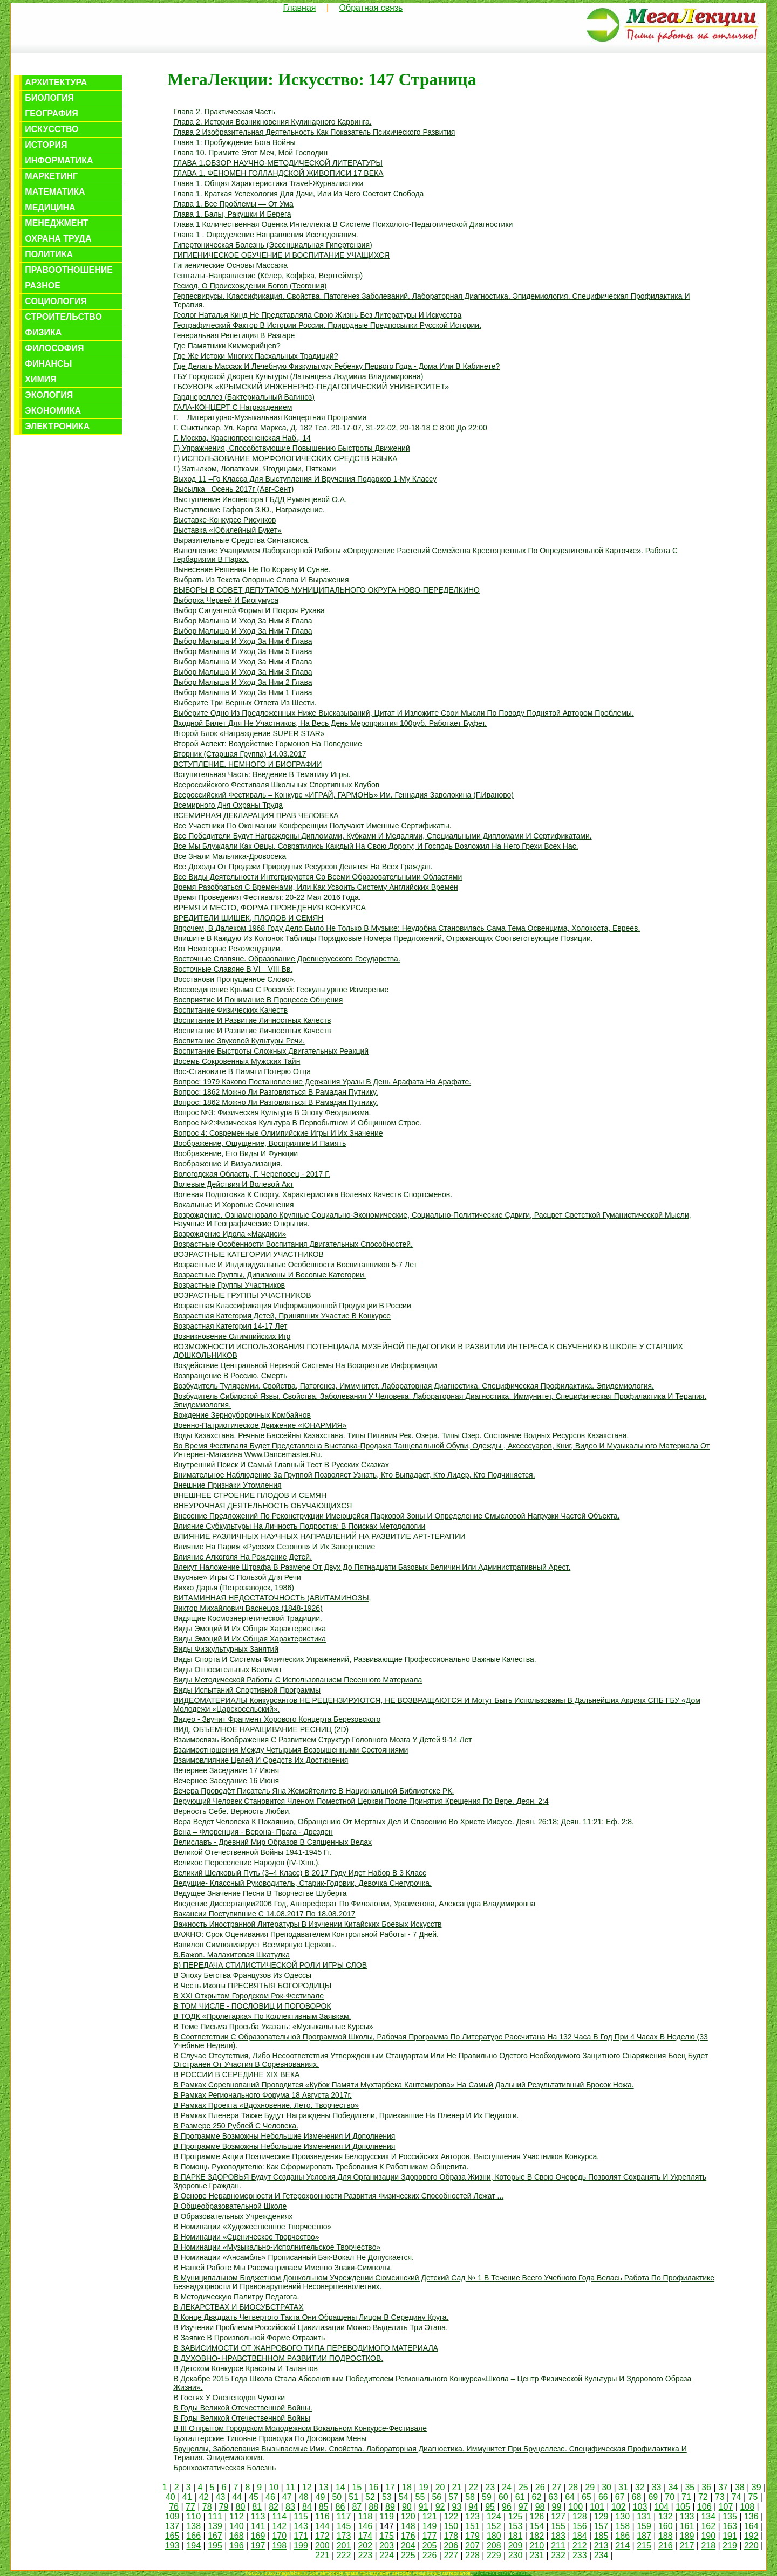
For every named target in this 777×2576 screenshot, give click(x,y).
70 (669, 2497)
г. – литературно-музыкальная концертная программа (270, 417)
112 (236, 2516)
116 (322, 2516)
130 (622, 2516)
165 (172, 2535)
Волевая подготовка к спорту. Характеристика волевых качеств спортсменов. (312, 1194)
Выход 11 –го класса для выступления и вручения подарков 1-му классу (305, 479)
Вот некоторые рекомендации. (227, 948)
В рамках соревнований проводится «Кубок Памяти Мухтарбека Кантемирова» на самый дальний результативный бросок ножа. (403, 2084)
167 (215, 2535)
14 (340, 2487)
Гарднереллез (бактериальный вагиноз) (244, 397)
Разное (42, 285)
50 (337, 2497)
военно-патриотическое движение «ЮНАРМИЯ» (259, 1425)
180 (494, 2535)
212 (579, 2545)
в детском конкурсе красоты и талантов (245, 2368)
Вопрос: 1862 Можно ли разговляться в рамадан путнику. (275, 1092)
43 (220, 2497)
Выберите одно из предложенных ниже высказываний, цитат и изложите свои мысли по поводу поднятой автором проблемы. (403, 713)
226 (429, 2555)
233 (579, 2555)
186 (622, 2535)
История (46, 144)
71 (686, 2497)
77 (190, 2506)
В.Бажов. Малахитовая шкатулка (231, 1954)
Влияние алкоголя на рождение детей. (242, 1557)
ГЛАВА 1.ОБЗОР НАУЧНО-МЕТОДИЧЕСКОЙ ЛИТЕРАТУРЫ (278, 163)
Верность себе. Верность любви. (232, 1811)
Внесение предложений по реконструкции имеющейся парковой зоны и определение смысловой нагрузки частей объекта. (396, 1516)
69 (653, 2497)
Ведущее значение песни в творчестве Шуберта (259, 1893)
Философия (54, 348)
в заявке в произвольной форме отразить (249, 2337)
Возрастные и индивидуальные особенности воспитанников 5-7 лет (295, 1264)
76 (174, 2506)
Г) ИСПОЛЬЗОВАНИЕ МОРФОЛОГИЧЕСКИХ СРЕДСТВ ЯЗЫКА (285, 458)
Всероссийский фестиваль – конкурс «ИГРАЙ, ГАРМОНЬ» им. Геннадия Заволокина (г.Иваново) (343, 795)
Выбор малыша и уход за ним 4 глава (242, 661)
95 (490, 2506)
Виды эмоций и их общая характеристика (249, 1628)
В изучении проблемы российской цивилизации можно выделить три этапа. (310, 2327)
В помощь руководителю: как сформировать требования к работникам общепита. (320, 2166)
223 (365, 2555)
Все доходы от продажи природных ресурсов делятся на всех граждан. (303, 866)
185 (601, 2535)
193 (172, 2545)
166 (193, 2535)
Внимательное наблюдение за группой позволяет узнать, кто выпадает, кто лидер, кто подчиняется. (354, 1475)
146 (365, 2526)
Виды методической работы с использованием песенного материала (297, 1679)
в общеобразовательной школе (230, 2206)
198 (279, 2545)
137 (172, 2526)
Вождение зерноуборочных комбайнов (242, 1415)
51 (353, 2497)
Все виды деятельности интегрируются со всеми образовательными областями (317, 877)
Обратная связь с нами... (502, 2573)
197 (258, 2545)
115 (301, 2516)
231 (536, 2555)
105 (683, 2506)
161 (687, 2526)
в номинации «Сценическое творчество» (246, 2236)
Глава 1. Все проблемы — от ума (233, 204)
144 (322, 2526)
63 (553, 2497)
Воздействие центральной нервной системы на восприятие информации (305, 1365)
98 (540, 2506)
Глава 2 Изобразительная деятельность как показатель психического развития (314, 132)
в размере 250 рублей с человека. (235, 2125)
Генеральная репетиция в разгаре (234, 335)
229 (494, 2555)
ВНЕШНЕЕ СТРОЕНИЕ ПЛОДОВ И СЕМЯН (249, 1495)
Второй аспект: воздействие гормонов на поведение (267, 743)
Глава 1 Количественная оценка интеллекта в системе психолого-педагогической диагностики (343, 224)
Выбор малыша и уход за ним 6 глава (242, 641)
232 (558, 2555)
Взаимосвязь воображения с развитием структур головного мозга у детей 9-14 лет (322, 1739)
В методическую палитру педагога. (236, 2296)
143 (301, 2526)
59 (487, 2497)
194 (193, 2545)
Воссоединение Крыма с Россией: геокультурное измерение (280, 989)
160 (665, 2526)
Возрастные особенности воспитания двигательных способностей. (293, 1244)
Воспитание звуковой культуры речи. (239, 1040)
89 (390, 2506)
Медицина (50, 207)
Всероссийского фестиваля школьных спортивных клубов (276, 784)
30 (606, 2487)
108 (747, 2506)
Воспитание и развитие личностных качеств (252, 1020)
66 (603, 2497)
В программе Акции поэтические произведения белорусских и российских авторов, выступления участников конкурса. (386, 2156)
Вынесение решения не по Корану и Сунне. (251, 569)
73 (720, 2497)
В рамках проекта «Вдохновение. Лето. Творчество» (266, 2105)
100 (575, 2506)
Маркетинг (51, 176)
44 (237, 2497)
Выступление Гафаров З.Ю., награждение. (249, 509)
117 (344, 2516)
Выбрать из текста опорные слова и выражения (261, 579)
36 (706, 2487)
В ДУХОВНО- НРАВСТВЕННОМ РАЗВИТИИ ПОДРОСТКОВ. (278, 2358)
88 (373, 2506)
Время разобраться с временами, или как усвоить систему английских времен (315, 887)
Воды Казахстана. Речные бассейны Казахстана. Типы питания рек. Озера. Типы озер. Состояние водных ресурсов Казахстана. (401, 1435)
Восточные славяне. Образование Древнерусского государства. (286, 958)
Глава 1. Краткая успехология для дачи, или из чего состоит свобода (298, 193)
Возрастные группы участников (229, 1285)
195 (215, 2545)
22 (473, 2487)
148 (408, 2526)
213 (601, 2545)
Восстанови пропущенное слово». (234, 979)
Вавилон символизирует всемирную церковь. (254, 1944)
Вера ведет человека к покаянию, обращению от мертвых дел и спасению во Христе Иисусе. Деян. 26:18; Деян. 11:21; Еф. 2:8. (403, 1821)
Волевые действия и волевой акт (233, 1184)
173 (344, 2535)
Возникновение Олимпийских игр (231, 1336)
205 (429, 2545)
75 (753, 2497)
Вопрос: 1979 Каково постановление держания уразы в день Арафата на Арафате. (322, 1081)
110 (193, 2516)
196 (236, 2545)
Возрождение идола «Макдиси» (229, 1233)
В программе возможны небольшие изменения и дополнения (284, 2136)
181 (515, 2535)
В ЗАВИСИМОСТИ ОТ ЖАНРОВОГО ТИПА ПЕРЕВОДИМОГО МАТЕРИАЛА (305, 2348)
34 (673, 2487)
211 (558, 2545)
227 (451, 2555)
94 (473, 2506)
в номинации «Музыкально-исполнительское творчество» (276, 2247)
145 (344, 2526)
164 (751, 2526)
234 (601, 2555)
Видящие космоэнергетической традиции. (247, 1618)
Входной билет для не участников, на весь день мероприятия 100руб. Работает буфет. (330, 723)
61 (520, 2497)
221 (322, 2555)
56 (436, 2497)
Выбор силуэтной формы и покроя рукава (249, 610)
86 (340, 2506)
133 (687, 2516)
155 (558, 2526)
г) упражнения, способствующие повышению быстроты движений (291, 448)
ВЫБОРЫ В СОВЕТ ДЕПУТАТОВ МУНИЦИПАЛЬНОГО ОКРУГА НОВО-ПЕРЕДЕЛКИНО (326, 590)
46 (270, 2497)
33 (657, 2487)
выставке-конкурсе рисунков (224, 520)
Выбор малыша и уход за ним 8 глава (242, 620)
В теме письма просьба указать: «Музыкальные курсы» (273, 2026)
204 (408, 2545)
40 (170, 2497)
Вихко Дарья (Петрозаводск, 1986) (233, 1587)
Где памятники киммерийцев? (227, 345)
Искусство (51, 129)
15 (357, 2487)
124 (494, 2516)
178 (451, 2535)
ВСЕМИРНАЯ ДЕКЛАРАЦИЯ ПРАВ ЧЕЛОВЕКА (255, 815)
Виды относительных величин (227, 1669)
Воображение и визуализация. (227, 1163)
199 (301, 2545)
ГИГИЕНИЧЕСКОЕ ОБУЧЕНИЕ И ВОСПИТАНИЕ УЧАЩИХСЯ (281, 255)
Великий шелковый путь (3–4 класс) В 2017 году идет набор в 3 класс (299, 1873)
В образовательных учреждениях (232, 2216)
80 (241, 2506)
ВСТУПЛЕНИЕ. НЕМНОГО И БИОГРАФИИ (247, 764)
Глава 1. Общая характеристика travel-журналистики (268, 183)
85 (324, 2506)
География (51, 113)
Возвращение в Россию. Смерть (230, 1375)
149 (429, 2526)
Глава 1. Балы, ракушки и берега (232, 214)
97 (523, 2506)
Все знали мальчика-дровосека (229, 856)
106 (704, 2506)
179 (472, 2535)
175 (386, 2535)
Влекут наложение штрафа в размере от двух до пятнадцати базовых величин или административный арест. (371, 1567)
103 (640, 2506)
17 (390, 2487)
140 (236, 2526)
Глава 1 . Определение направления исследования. (265, 234)
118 (365, 2516)
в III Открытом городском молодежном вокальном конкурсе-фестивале (300, 2428)
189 (687, 2535)
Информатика (59, 160)
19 (423, 2487)
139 (215, 2526)
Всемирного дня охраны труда (228, 805)
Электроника (57, 426)
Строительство (63, 316)
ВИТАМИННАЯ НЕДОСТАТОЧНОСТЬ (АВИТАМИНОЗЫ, (272, 1597)
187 (644, 2535)
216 (665, 2545)
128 (579, 2516)
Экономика (53, 410)
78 (207, 2506)
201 (344, 2545)
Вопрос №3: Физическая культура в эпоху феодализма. (272, 1112)
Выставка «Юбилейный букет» (227, 530)
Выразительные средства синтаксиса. (241, 540)
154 (536, 2526)
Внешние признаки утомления (227, 1485)
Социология (56, 301)
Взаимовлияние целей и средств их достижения (260, 1760)
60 (503, 2497)
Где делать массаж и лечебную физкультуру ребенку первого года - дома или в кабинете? (336, 366)
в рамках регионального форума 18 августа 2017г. (262, 2095)
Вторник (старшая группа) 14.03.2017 (239, 754)
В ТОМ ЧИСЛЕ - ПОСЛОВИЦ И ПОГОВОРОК (252, 2006)
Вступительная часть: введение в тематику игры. (261, 774)
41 (187, 2497)
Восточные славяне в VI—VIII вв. (232, 969)
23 (490, 2487)
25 (523, 2487)
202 (365, 2545)
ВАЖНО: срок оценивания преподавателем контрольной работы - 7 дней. (306, 1934)
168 (236, 2535)
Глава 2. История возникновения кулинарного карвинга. (272, 122)
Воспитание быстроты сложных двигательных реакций (271, 1051)
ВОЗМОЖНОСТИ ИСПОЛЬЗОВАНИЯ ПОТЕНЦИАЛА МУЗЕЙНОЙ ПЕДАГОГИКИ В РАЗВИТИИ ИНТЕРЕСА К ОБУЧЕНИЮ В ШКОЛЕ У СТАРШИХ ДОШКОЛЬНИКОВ (428, 1350)
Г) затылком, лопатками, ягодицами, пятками (254, 468)
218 (708, 2545)
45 (253, 2497)
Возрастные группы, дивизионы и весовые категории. (269, 1274)
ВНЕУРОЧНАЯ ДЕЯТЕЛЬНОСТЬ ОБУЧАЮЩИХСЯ (262, 1505)
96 (507, 2506)
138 (193, 2526)
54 (403, 2497)
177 (429, 2535)
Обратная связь (371, 7)
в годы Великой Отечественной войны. (242, 2407)
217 (687, 2545)
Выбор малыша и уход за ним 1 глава (242, 692)
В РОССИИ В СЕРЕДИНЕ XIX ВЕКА (236, 2074)
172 (322, 2535)
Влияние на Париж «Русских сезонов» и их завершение (274, 1546)
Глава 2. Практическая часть (224, 111)
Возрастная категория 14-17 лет (230, 1326)
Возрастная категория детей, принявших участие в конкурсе (282, 1315)
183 (558, 2535)
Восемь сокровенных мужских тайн (236, 1061)
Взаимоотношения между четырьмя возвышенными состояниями (290, 1750)
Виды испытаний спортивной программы (247, 1690)
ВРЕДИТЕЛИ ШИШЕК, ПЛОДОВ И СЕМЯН (248, 917)
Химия (41, 379)
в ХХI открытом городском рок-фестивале (248, 1995)
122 (451, 2516)
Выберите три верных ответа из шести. (244, 702)
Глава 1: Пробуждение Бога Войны (234, 142)
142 (279, 2526)
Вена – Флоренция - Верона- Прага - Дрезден (253, 1832)
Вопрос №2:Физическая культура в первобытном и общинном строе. (297, 1122)
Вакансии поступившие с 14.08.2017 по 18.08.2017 (264, 1913)
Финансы (48, 363)
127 (558, 2516)
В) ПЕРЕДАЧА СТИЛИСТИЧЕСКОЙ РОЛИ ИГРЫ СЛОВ (270, 1965)
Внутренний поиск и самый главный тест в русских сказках (281, 1464)
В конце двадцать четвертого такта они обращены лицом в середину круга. (310, 2317)
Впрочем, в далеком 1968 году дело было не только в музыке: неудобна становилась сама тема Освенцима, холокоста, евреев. (406, 928)
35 (689, 2487)
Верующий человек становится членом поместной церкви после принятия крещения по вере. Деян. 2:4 (361, 1801)
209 (515, 2545)
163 (730, 2526)
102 (618, 2506)
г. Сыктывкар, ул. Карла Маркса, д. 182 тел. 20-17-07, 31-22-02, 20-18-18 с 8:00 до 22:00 (330, 427)
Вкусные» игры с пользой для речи (237, 1577)
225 (408, 2555)
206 (451, 2545)
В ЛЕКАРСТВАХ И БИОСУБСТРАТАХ (238, 2307)
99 (557, 2506)
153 (515, 2526)
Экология (49, 395)
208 (494, 2545)
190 (708, 2535)
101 (597, 2506)
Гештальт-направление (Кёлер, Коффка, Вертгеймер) (268, 275)
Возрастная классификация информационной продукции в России (292, 1305)
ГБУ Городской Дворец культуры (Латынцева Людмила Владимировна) (298, 376)
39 (756, 2487)
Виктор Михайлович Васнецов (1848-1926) (248, 1608)
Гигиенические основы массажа (230, 265)
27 (557, 2487)
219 (730, 2545)
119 (386, 2516)
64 (570, 2497)
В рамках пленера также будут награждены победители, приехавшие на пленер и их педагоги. (346, 2115)
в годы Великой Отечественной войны (241, 2418)
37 (723, 2487)
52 (370, 2497)
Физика (43, 332)
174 (365, 2535)
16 (373, 2487)
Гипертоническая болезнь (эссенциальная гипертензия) (272, 245)
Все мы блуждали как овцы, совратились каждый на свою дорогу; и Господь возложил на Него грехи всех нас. (375, 846)
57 (453, 2497)
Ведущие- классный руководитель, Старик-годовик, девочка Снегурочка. (302, 1883)
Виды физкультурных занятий (225, 1649)
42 (204, 2497)
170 (279, 2535)
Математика (55, 191)
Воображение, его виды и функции (235, 1153)
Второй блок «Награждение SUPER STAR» (248, 733)
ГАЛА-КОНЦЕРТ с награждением (232, 407)
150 (451, 2526)
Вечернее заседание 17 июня (226, 1770)
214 (622, 2545)
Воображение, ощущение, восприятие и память (259, 1143)
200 (322, 2545)
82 (273, 2506)
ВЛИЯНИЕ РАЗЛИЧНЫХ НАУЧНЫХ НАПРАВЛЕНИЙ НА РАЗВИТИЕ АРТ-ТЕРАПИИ (319, 1536)
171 (301, 2535)
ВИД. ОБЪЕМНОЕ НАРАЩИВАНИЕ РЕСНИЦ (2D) (261, 1729)
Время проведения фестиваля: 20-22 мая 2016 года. (266, 897)
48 (304, 2497)
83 (290, 2506)
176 (408, 2535)
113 (258, 2516)
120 (408, 2516)
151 (472, 2526)
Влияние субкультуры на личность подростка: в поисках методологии (299, 1526)
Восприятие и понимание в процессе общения (258, 999)
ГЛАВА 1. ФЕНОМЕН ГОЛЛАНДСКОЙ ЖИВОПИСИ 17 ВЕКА (278, 173)
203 (386, 2545)
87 (357, 2506)
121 (429, 2516)
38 (740, 2487)
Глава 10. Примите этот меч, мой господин (250, 152)
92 (440, 2506)
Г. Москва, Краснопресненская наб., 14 (242, 438)
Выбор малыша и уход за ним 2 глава (242, 682)
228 (472, 2555)
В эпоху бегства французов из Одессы (242, 1975)
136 (751, 2516)
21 (457, 2487)
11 (290, 2487)
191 (730, 2535)
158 (622, 2526)
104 (661, 2506)
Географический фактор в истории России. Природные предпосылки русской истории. (327, 325)
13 (324, 2487)
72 (703, 2497)
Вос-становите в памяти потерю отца (242, 1071)
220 (751, 2545)
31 (623, 2487)
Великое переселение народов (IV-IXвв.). (246, 1862)
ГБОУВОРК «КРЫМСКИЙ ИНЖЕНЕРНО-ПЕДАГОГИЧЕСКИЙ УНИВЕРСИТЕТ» (311, 386)
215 (644, 2545)
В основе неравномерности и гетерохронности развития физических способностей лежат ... (338, 2196)
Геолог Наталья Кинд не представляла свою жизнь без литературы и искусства (317, 315)
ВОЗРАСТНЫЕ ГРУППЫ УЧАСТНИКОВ (242, 1295)
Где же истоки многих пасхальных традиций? (255, 356)
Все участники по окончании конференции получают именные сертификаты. (312, 825)
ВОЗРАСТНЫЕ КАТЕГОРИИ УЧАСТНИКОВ (248, 1254)
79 (224, 2506)
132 (665, 2516)
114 (279, 2516)
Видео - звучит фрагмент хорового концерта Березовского (276, 1719)
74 (736, 2497)
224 (386, 2555)
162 (708, 2526)
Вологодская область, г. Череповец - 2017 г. (251, 1174)
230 (515, 2555)
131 (644, 2516)
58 (470, 2497)
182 (536, 2535)
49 (320, 2497)
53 (387, 2497)
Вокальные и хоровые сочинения (233, 1204)
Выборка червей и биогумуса (225, 600)
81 (257, 2506)
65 (586, 2497)
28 (573, 2487)
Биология (49, 97)
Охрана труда (58, 238)
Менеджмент (56, 223)
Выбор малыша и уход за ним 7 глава (242, 631)
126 (536, 2516)
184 (579, 2535)
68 (637, 2497)
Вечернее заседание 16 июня (226, 1780)
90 (407, 2506)
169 (258, 2535)
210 (536, 2545)
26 (540, 2487)
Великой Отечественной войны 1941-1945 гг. (252, 1852)
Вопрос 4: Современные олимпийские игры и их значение (278, 1133)
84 (307, 2506)
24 (507, 2487)
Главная (299, 7)
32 (640, 2487)
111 (215, 2516)
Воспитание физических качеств (230, 1010)
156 (579, 2526)
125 (515, 2516)
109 (172, 2516)
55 (420, 2497)
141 (258, 2526)
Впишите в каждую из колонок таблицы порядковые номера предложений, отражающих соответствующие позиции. (382, 938)
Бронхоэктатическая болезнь (224, 2467)
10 (273, 2487)
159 (644, 2526)
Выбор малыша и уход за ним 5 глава (242, 651)
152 (494, 2526)
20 (440, 2487)
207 (472, 2545)
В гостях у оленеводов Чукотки (229, 2397)
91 (423, 2506)
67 (620, 2497)
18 (407, 2487)
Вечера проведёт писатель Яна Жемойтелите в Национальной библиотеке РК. (313, 1791)
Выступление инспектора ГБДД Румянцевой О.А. (260, 499)
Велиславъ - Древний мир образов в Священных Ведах (272, 1842)
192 (751, 2535)
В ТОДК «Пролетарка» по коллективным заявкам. (262, 2016)
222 (344, 2555)
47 (287, 2497)
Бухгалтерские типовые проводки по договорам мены (269, 2438)
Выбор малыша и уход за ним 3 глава (242, 672)
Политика (49, 254)
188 (665, 2535)
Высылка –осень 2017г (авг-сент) (233, 489)
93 (456, 2506)
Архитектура (56, 82)
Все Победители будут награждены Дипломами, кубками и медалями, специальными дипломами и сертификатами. (382, 836)
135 (730, 2516)
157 (601, 2526)
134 (708, 2516)
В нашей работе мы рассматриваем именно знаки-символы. (282, 2267)
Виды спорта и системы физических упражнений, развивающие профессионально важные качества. (354, 1659)
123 (472, 2516)
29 (590, 2487)
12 (307, 2487)
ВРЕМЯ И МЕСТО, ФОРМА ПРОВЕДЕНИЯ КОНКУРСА (269, 907)
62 (537, 2497)
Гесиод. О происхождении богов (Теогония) (249, 285)
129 (601, 2516)
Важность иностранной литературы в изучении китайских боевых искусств (307, 1924)
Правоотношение (69, 269)
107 (726, 2506)
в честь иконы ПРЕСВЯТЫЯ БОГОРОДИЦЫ (252, 1985)
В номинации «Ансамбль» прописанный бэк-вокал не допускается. (293, 2257)
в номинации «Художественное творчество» (252, 2226)
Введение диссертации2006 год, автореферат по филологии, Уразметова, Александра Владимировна (354, 1903)
